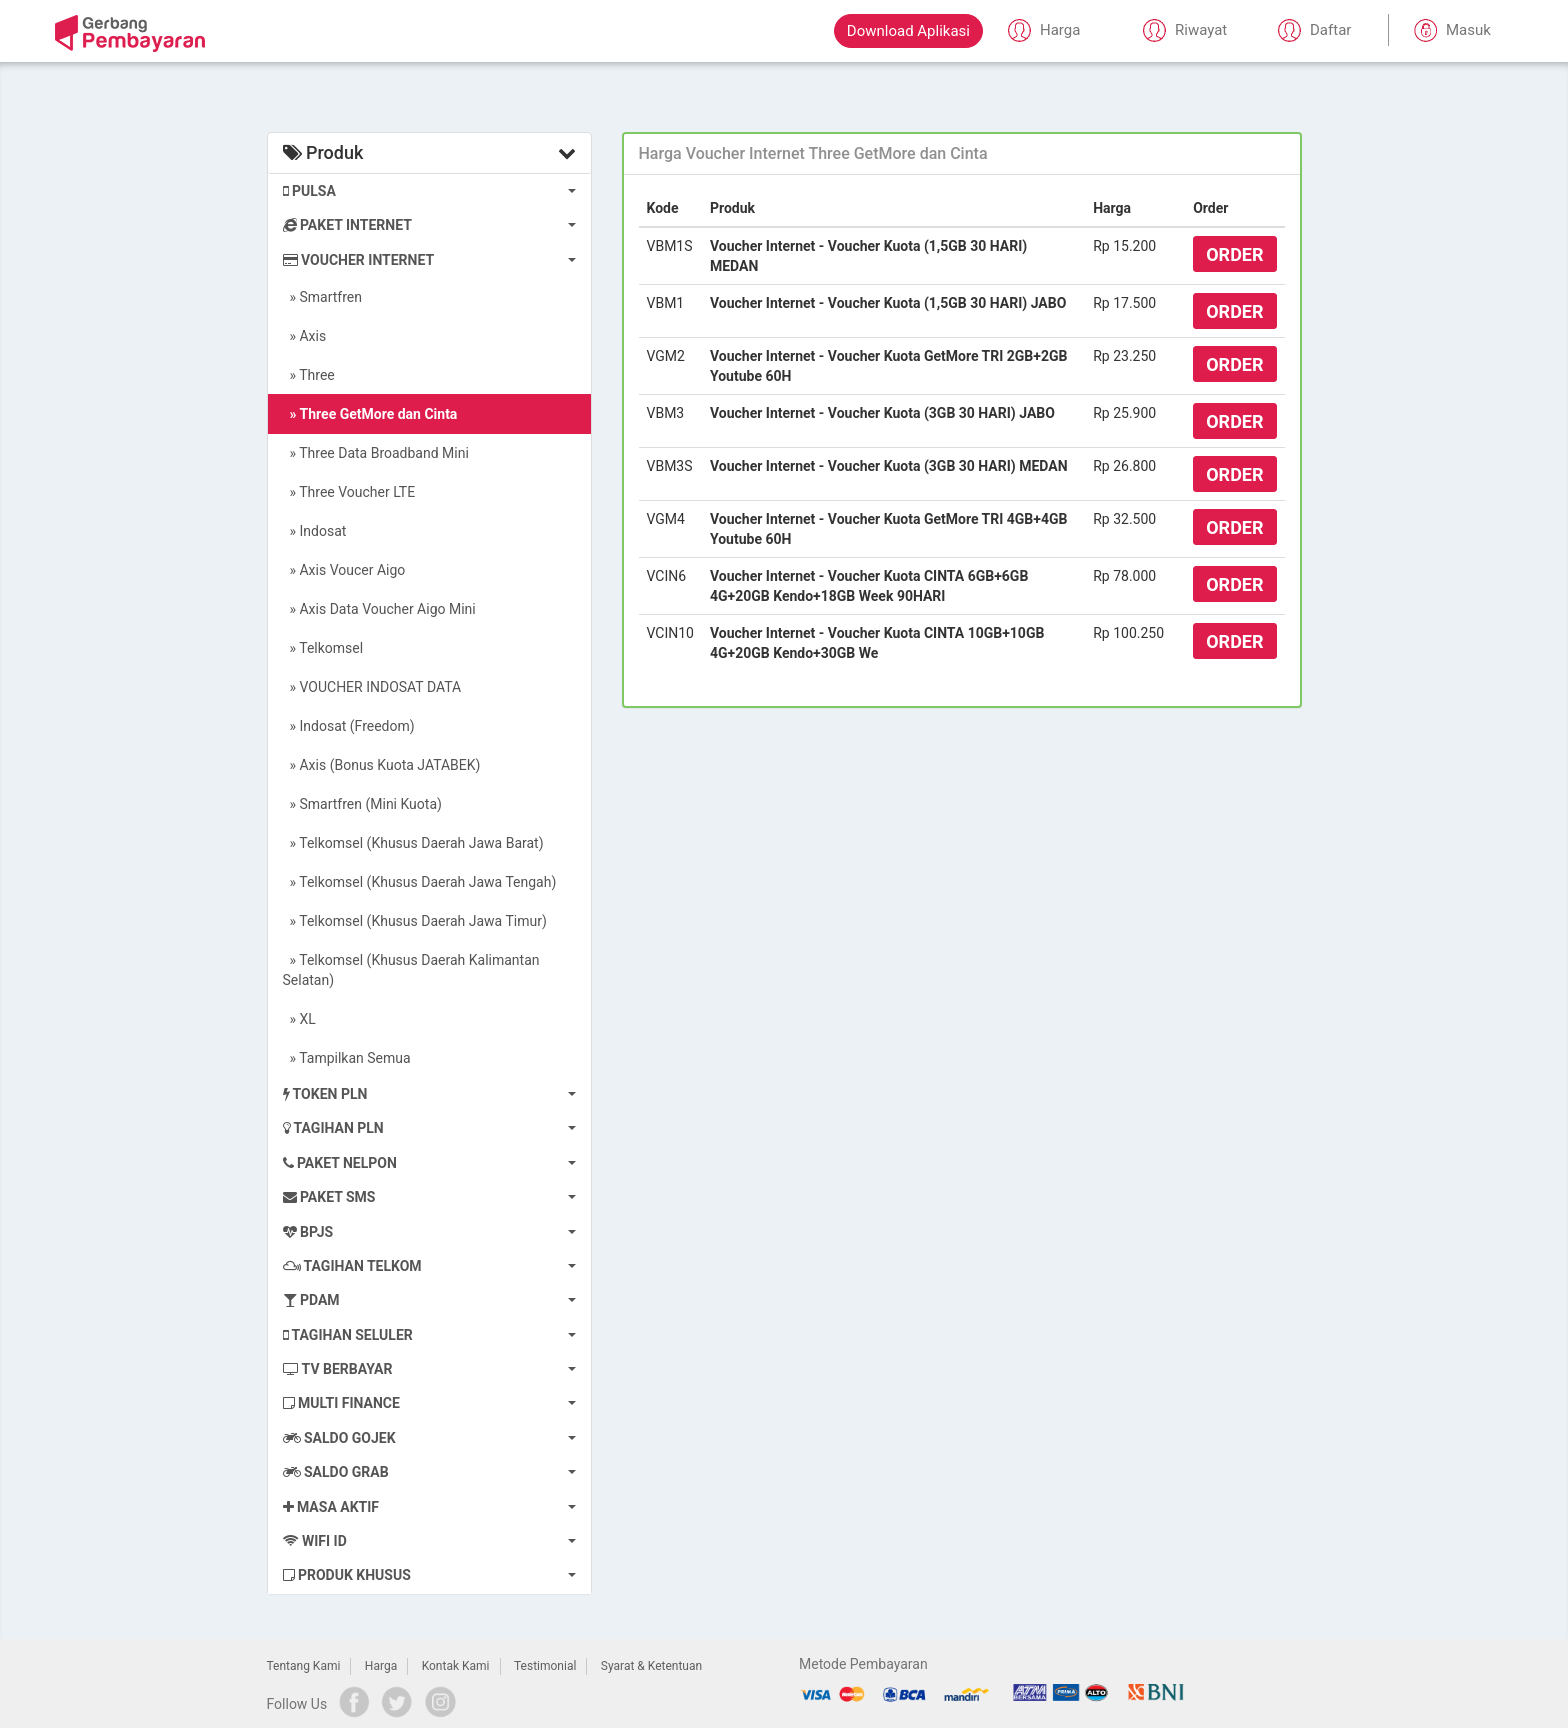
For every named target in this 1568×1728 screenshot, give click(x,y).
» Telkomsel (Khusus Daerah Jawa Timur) (415, 921)
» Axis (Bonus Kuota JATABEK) (382, 765)
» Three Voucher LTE (349, 492)
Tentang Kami (304, 1666)
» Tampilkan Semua (347, 1058)
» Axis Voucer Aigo (344, 570)
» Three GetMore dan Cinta (370, 414)
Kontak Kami (456, 1666)
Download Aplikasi (908, 31)
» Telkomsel (323, 648)
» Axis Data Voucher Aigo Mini (379, 609)
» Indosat (315, 531)
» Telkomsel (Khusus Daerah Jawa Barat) (413, 843)
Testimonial (545, 1666)
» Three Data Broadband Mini (376, 453)
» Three (309, 375)
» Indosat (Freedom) (349, 726)
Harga (381, 1666)
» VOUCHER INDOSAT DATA (372, 687)
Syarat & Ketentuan (651, 1666)
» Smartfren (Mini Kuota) (362, 804)
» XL (299, 1019)
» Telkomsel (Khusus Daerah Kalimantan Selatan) (411, 970)
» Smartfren (323, 297)
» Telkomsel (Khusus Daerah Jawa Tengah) (420, 882)
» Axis (305, 336)
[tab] (962, 154)
